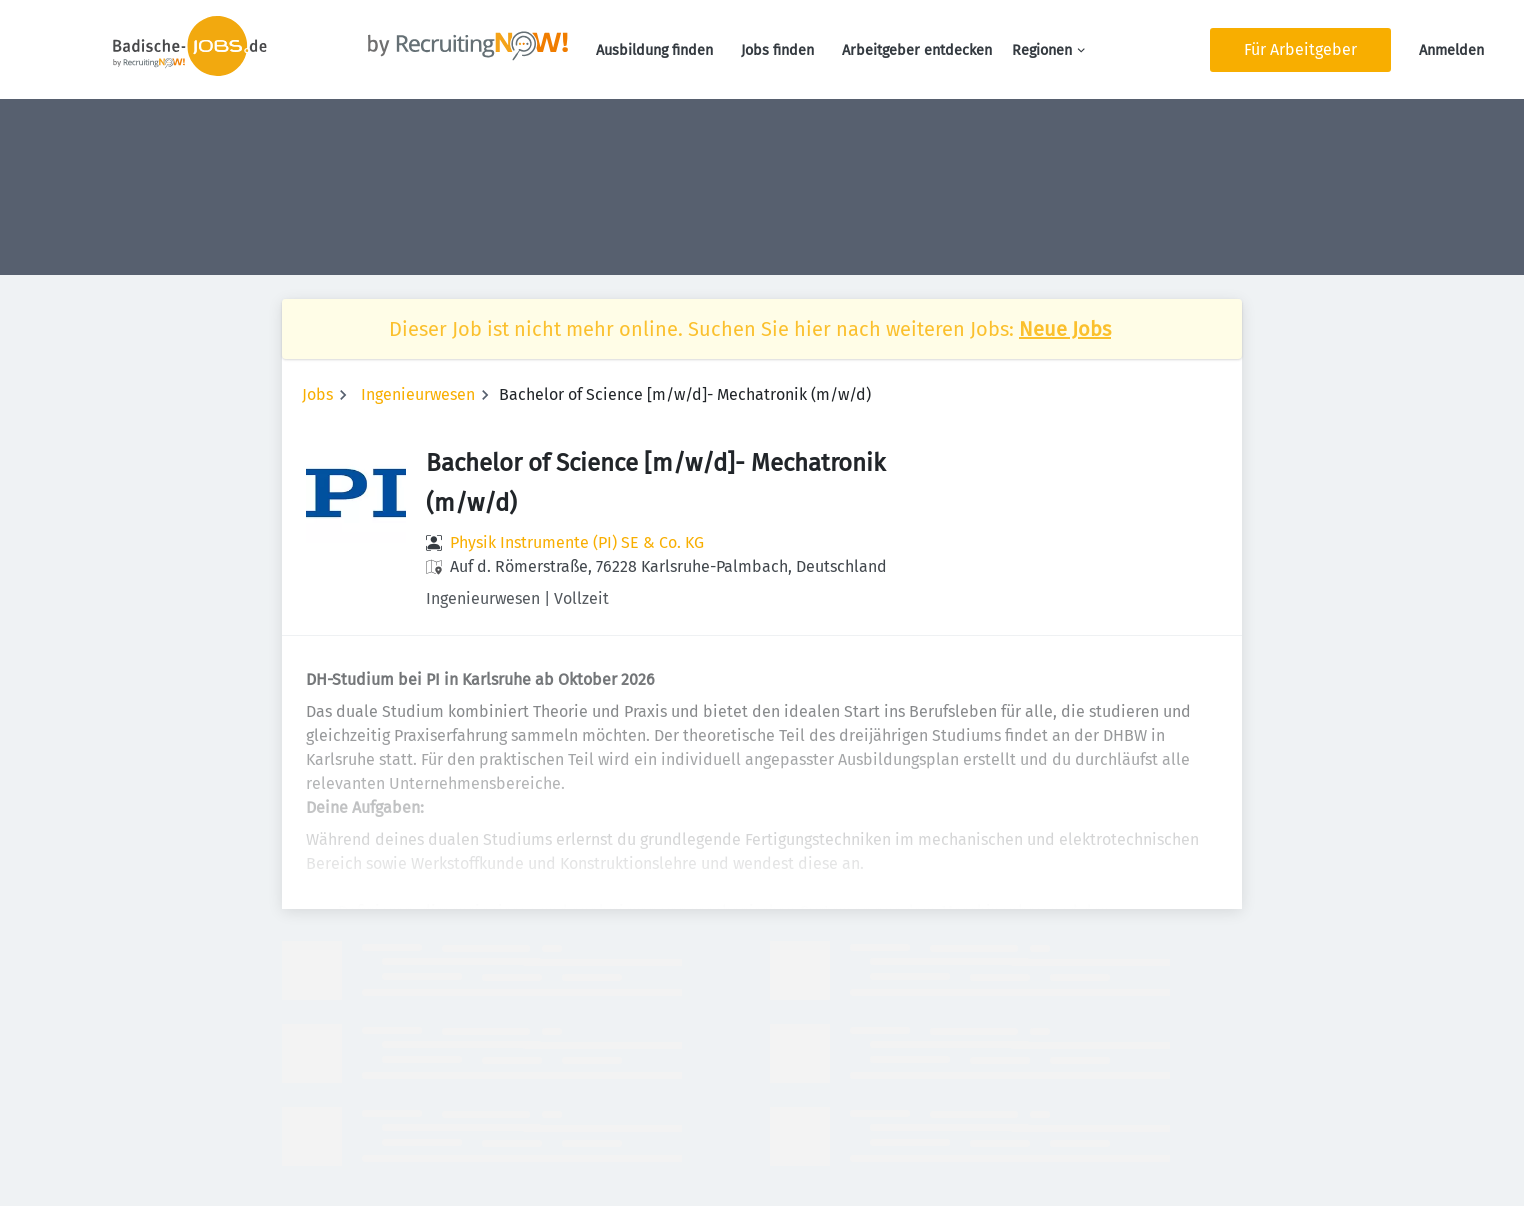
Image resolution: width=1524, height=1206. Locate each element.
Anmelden (1451, 50)
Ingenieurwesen (418, 394)
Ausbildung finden (654, 50)
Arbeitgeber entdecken (917, 50)
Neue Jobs (1065, 329)
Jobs (317, 394)
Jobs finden (777, 50)
